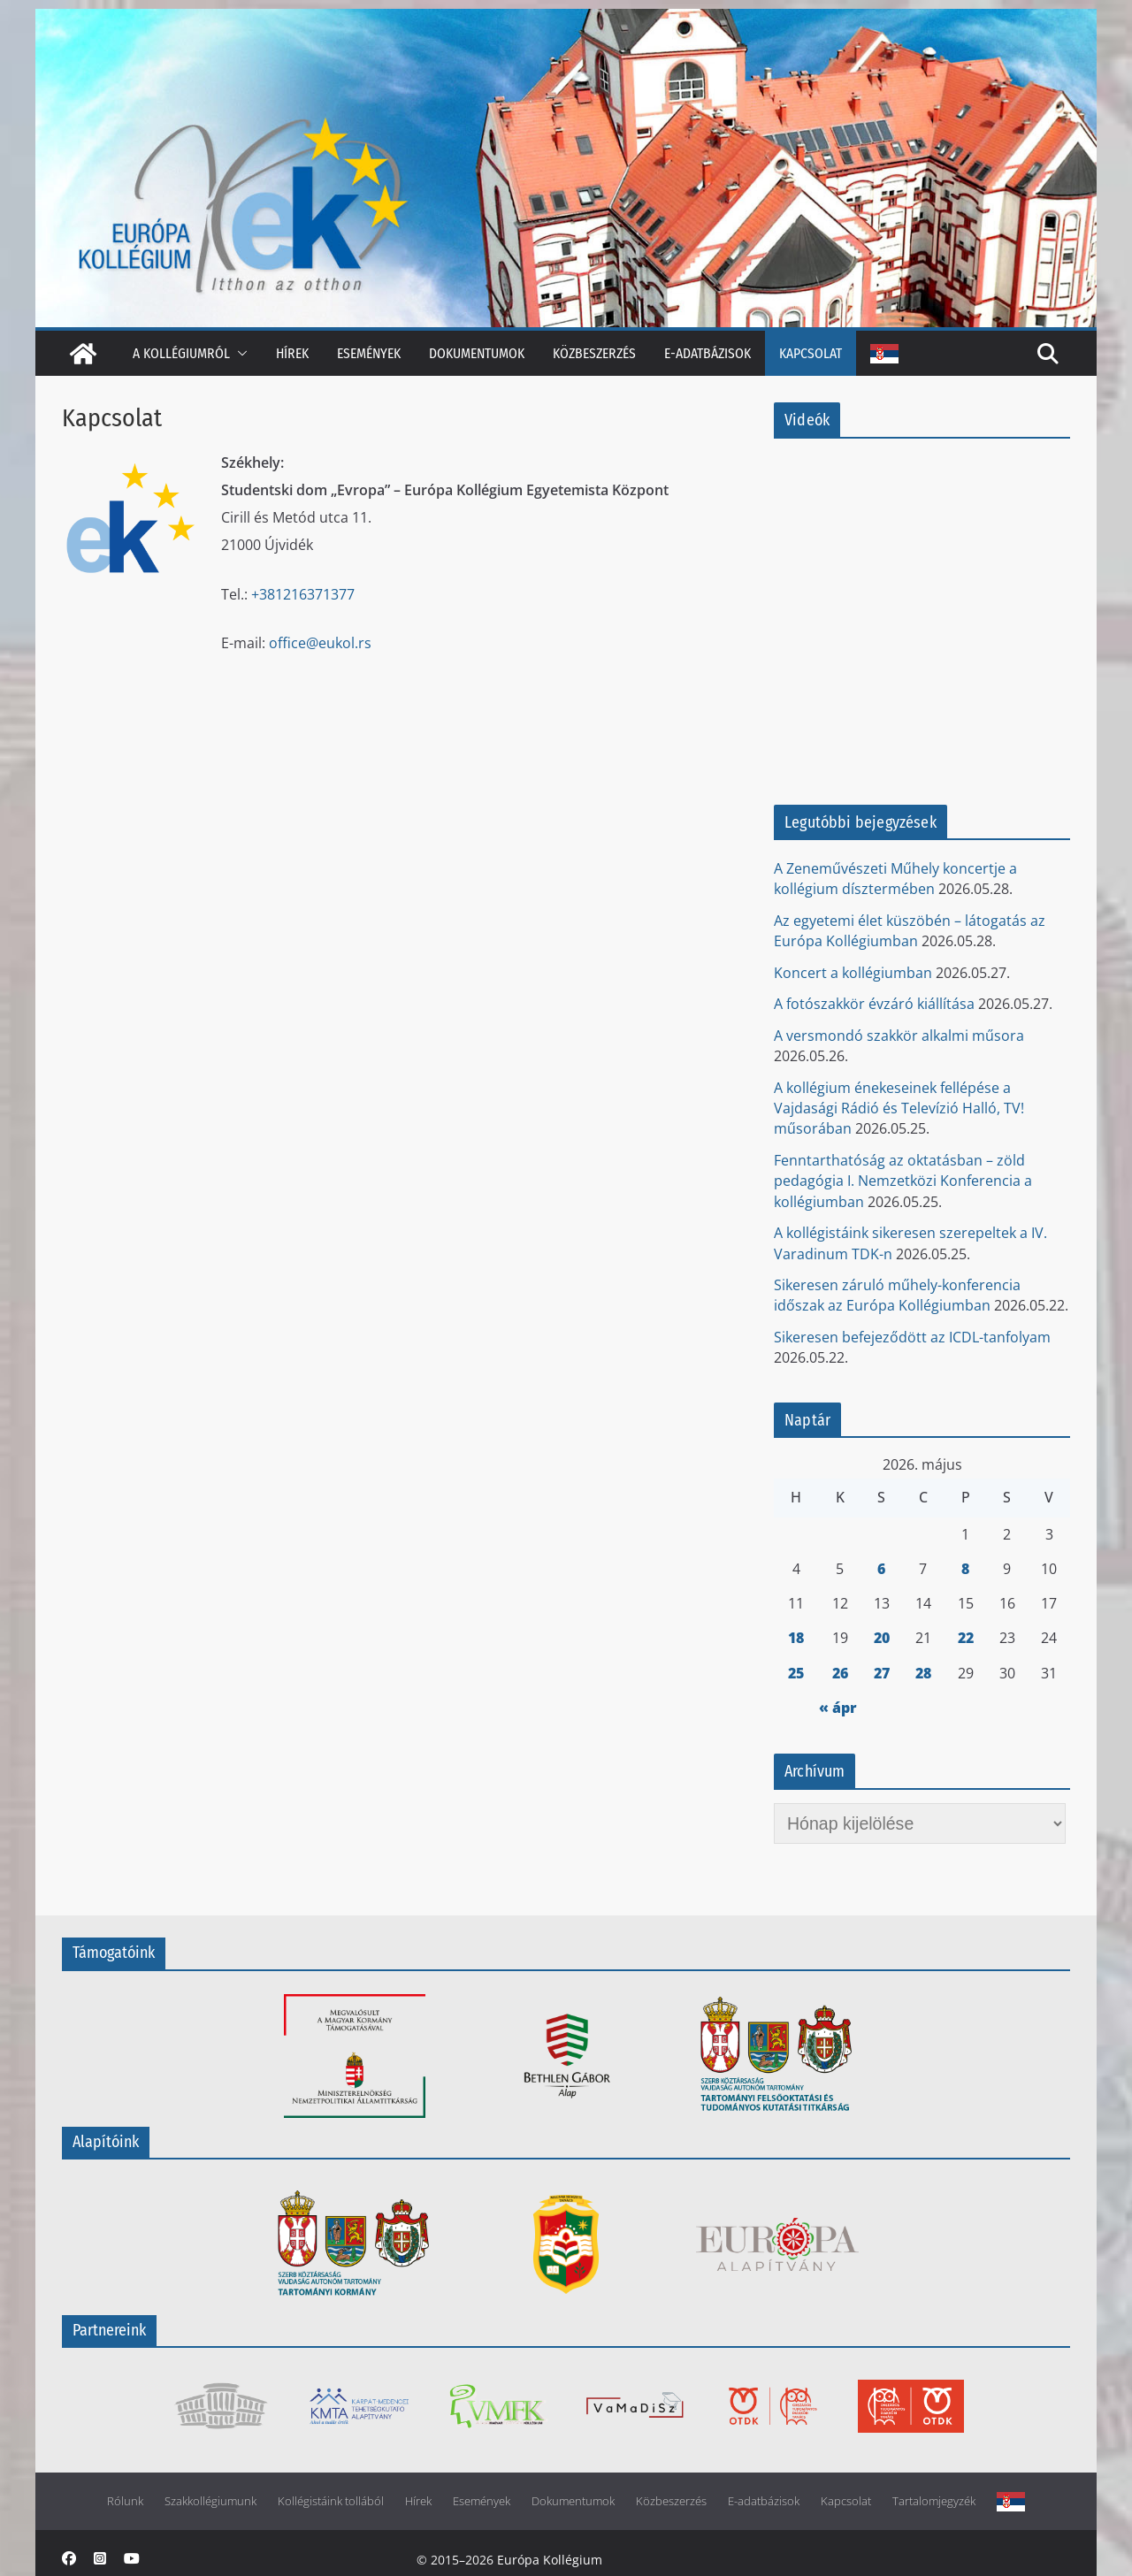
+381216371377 (303, 594)
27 (882, 1673)
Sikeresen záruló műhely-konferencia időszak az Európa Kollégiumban (897, 1295)
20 (882, 1637)
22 (966, 1637)
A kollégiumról (181, 353)
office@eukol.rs (320, 643)
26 (840, 1673)
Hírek (292, 353)
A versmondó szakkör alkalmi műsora (899, 1035)
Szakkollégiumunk (210, 2501)
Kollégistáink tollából (331, 2501)
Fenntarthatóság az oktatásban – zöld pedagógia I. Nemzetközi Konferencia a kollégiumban (903, 1181)
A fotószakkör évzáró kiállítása (874, 1003)
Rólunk (125, 2501)
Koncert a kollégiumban (853, 972)
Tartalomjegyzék (933, 2501)
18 (796, 1637)
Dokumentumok (476, 353)
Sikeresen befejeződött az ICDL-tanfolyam (912, 1337)
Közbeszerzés (594, 353)
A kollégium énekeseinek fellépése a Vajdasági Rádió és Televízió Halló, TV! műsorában (899, 1108)
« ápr (838, 1707)
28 (923, 1673)
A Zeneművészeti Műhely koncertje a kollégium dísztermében (895, 878)
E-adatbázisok (707, 353)
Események (369, 353)
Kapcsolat (810, 353)
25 (796, 1673)
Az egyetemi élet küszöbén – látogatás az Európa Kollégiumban (909, 931)
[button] (239, 353)
